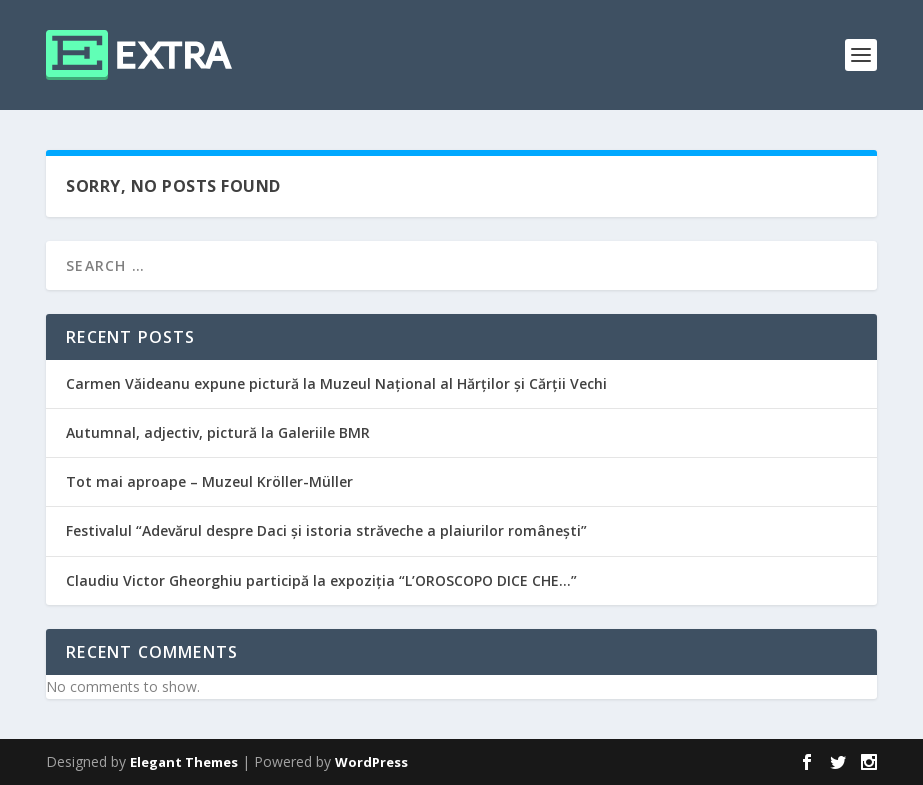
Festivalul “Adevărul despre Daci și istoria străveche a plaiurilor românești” (326, 530)
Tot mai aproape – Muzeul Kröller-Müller (209, 481)
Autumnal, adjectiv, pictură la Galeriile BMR (218, 432)
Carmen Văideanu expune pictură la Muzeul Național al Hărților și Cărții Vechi (336, 383)
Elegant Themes (184, 762)
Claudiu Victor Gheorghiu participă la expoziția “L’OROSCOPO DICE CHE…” (321, 580)
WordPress (371, 762)
